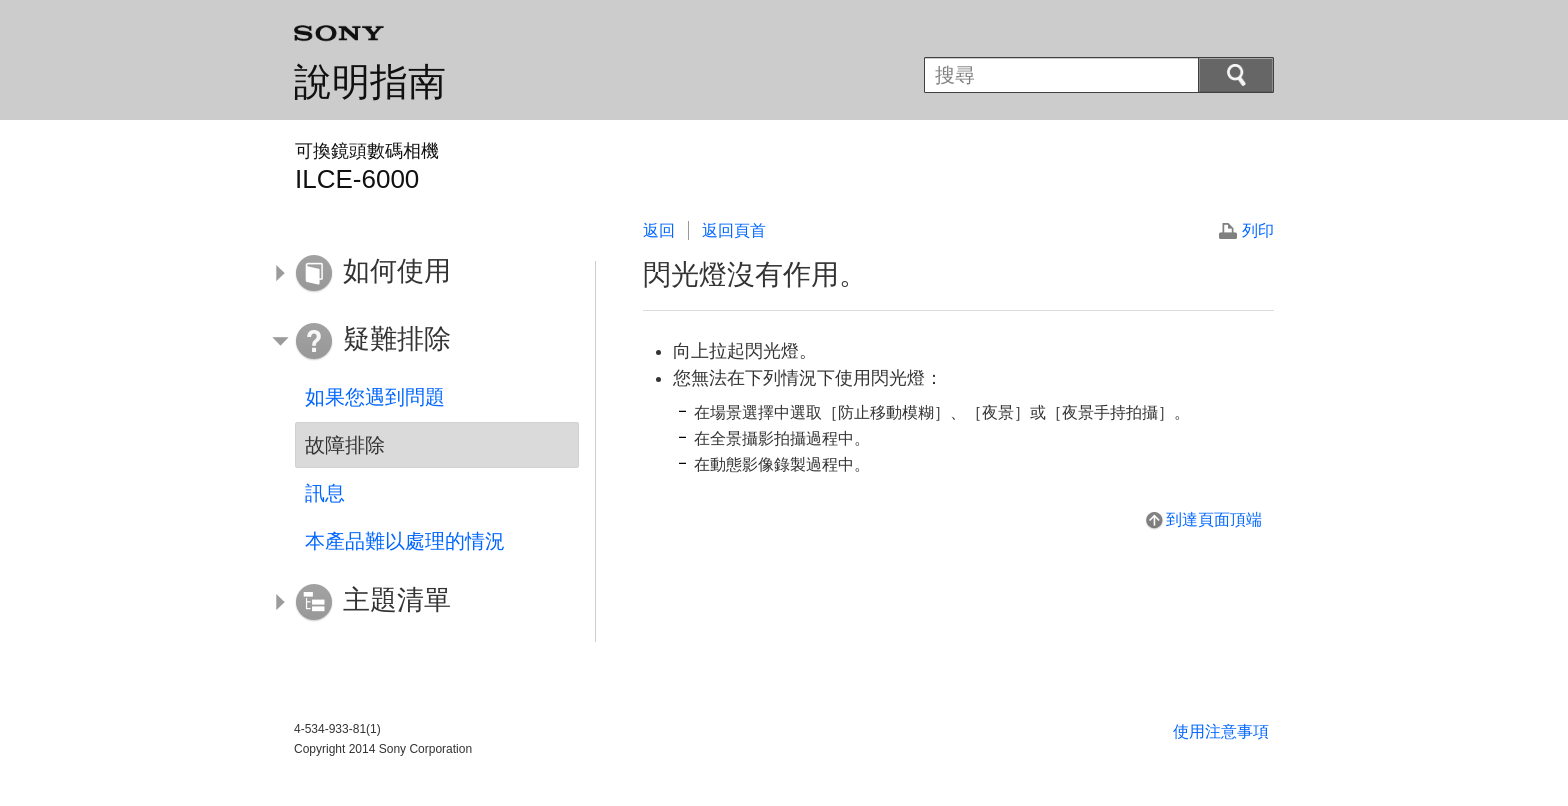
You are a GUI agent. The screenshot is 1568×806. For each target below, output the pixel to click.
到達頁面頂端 (1214, 519)
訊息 (325, 493)
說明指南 (370, 82)
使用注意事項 (1221, 731)
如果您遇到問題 (375, 397)
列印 (1258, 230)
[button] (422, 274)
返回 (659, 230)
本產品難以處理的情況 (405, 541)
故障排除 (345, 445)
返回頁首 (734, 230)
